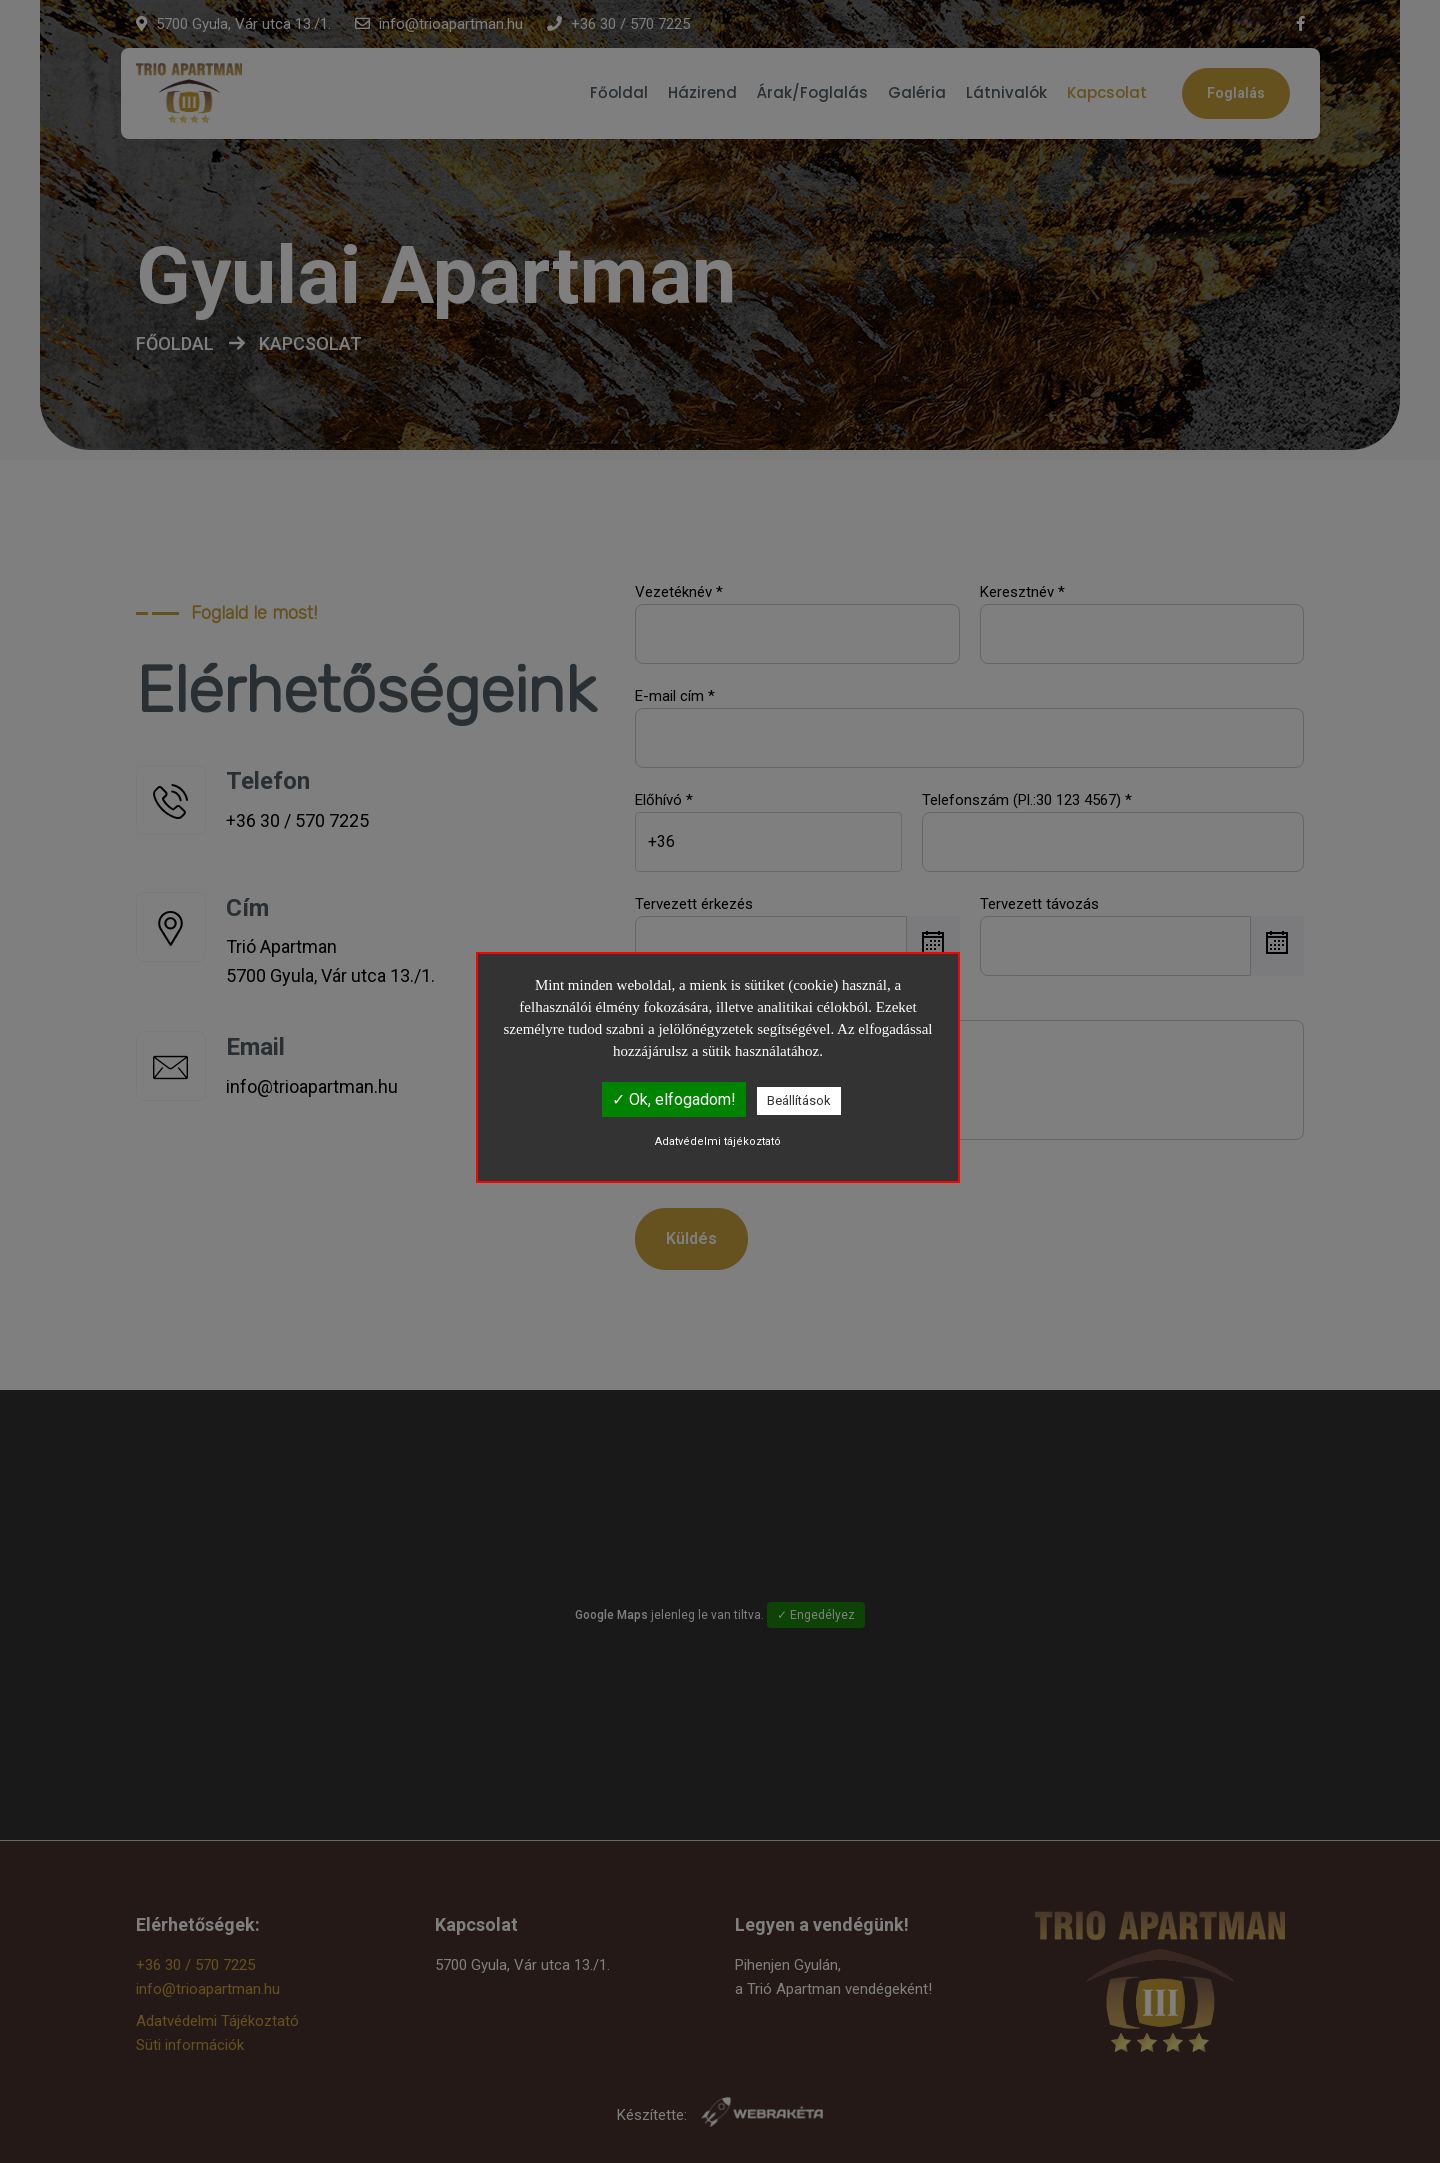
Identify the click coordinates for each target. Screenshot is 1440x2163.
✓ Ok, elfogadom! (674, 1099)
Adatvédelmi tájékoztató (718, 1141)
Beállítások (799, 1100)
